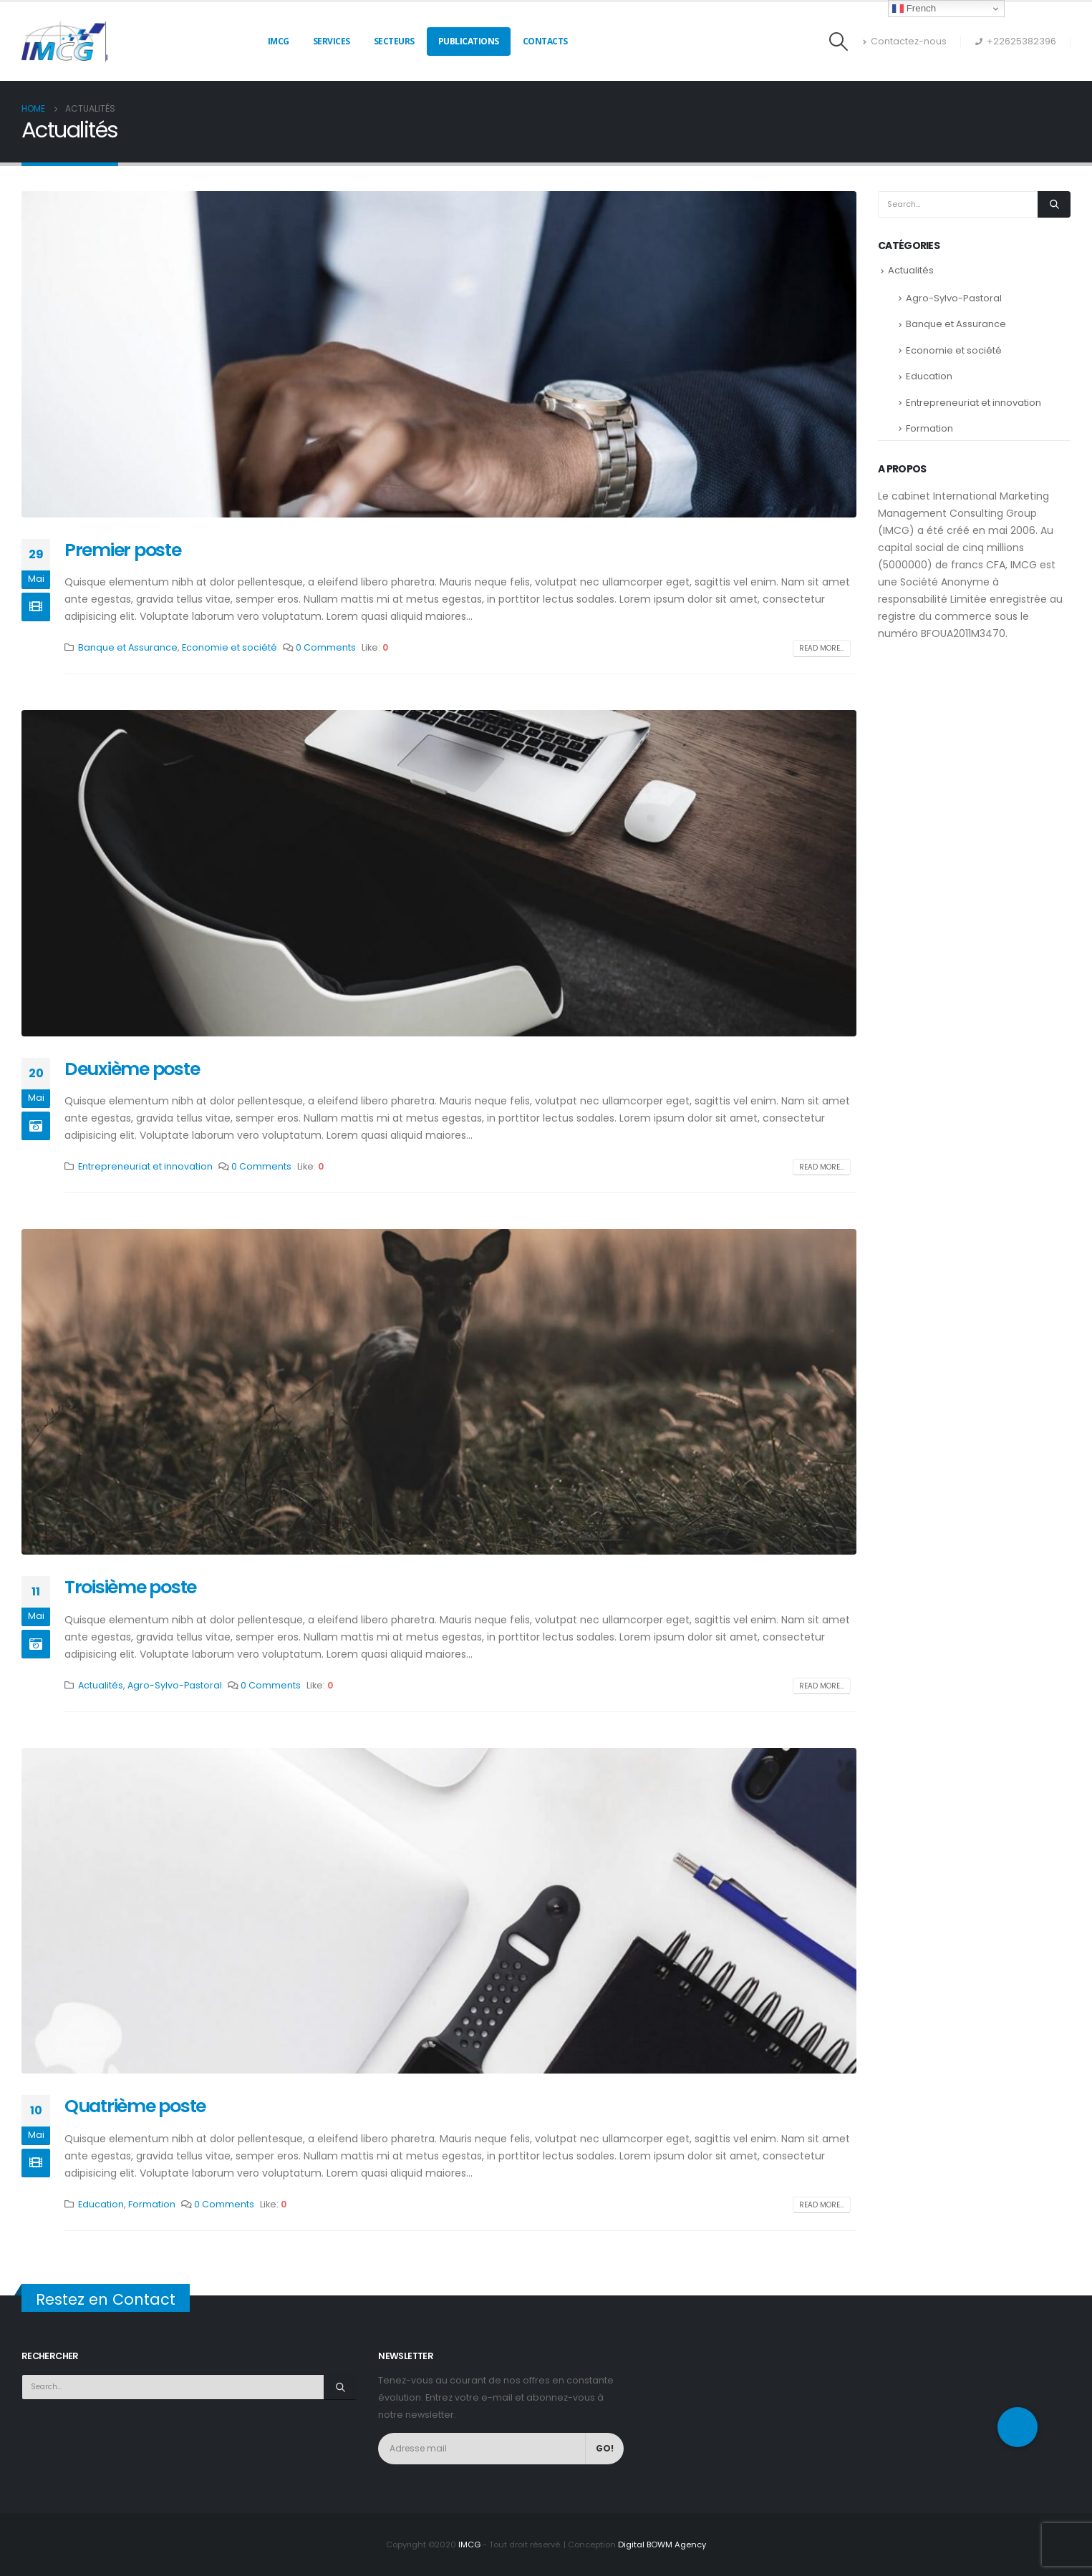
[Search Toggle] (839, 41)
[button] (1017, 2427)
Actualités (100, 1685)
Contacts (545, 41)
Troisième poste (130, 1587)
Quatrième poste (135, 2106)
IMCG (278, 41)
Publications (468, 41)
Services (331, 41)
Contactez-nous (905, 41)
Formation (151, 2204)
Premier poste (122, 550)
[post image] (438, 354)
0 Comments (326, 647)
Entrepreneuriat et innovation (145, 1166)
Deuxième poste (131, 1069)
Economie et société (229, 647)
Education (101, 2204)
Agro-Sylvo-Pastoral (174, 1685)
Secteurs (394, 41)
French (914, 8)
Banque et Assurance (128, 647)
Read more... (821, 648)
